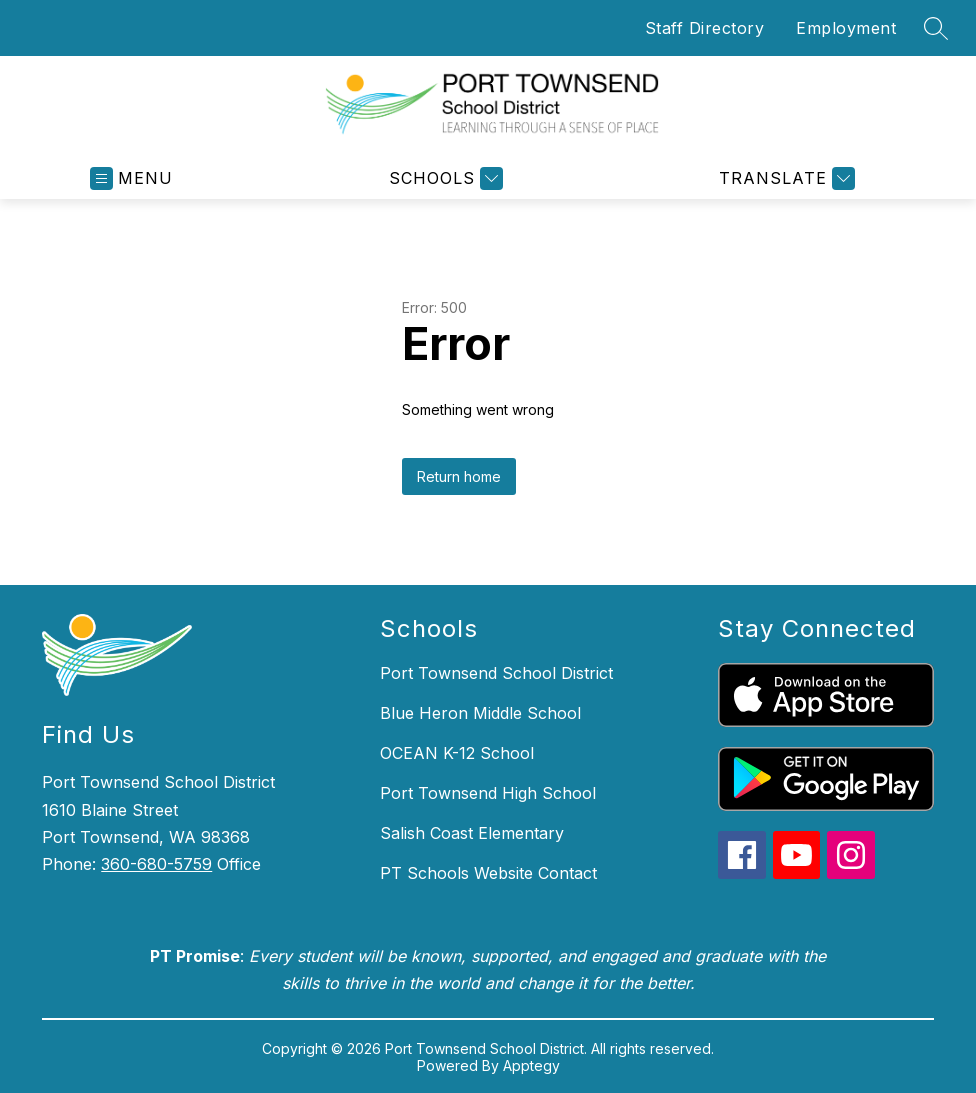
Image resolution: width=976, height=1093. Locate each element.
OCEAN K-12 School (457, 753)
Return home (459, 476)
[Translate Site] (784, 178)
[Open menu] (131, 178)
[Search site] (936, 28)
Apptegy (531, 1065)
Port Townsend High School (488, 793)
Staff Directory (705, 28)
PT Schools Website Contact (488, 873)
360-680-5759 (156, 864)
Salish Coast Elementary (472, 833)
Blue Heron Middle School (480, 713)
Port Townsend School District (496, 673)
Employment (846, 28)
